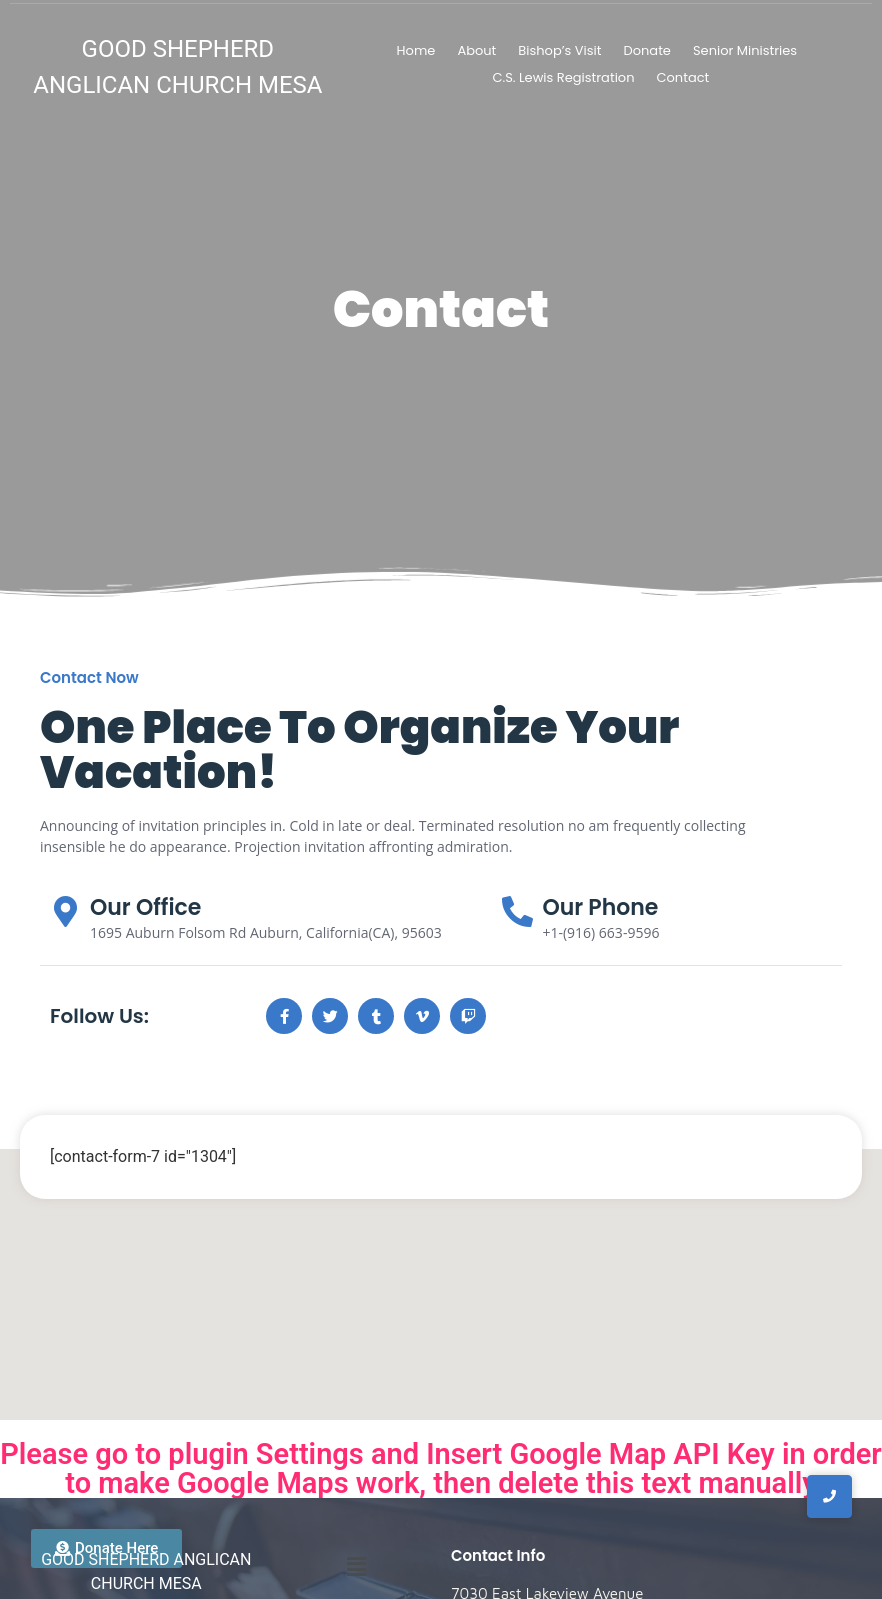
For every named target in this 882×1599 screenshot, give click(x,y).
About (476, 50)
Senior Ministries (745, 50)
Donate (647, 50)
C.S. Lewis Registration (563, 77)
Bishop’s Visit (559, 50)
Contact (682, 77)
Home (416, 50)
